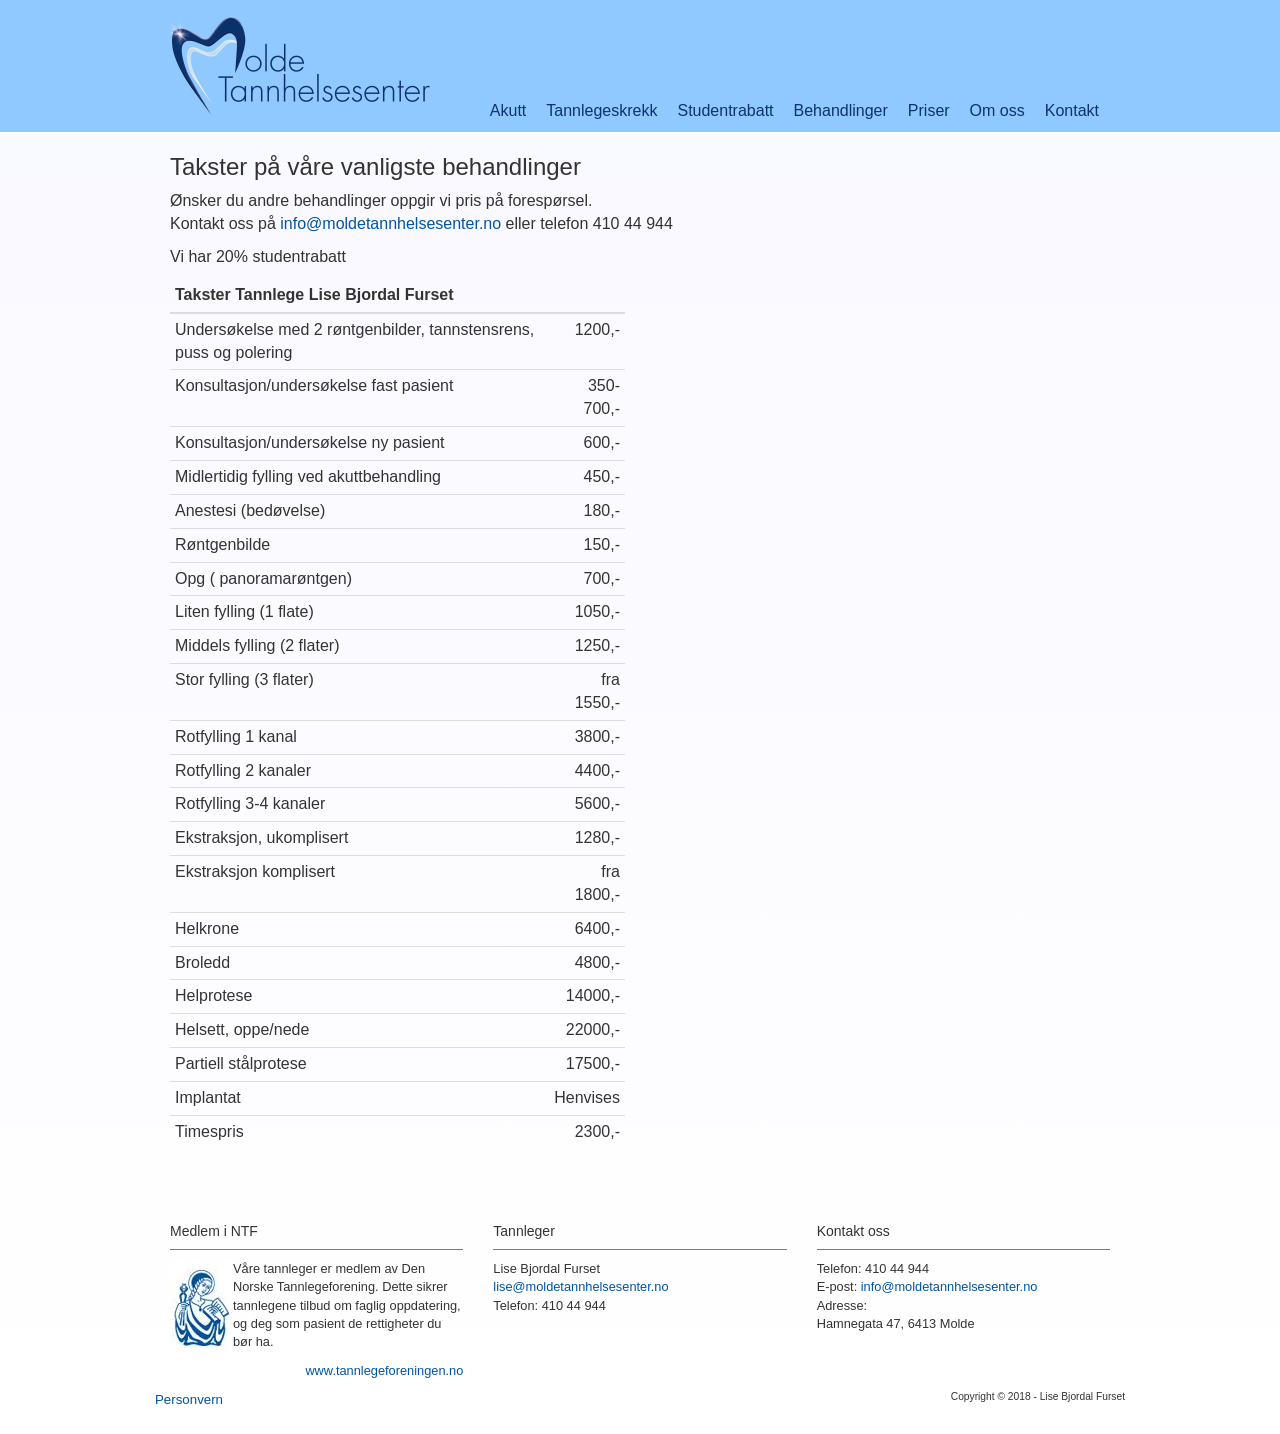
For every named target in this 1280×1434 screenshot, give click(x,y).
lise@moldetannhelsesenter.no (580, 1286)
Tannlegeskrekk (601, 110)
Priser (929, 110)
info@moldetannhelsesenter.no (390, 223)
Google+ (1085, 1351)
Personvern (189, 1399)
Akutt (508, 110)
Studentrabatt (725, 110)
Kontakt (1072, 110)
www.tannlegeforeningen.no (384, 1370)
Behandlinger (841, 110)
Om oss (997, 110)
